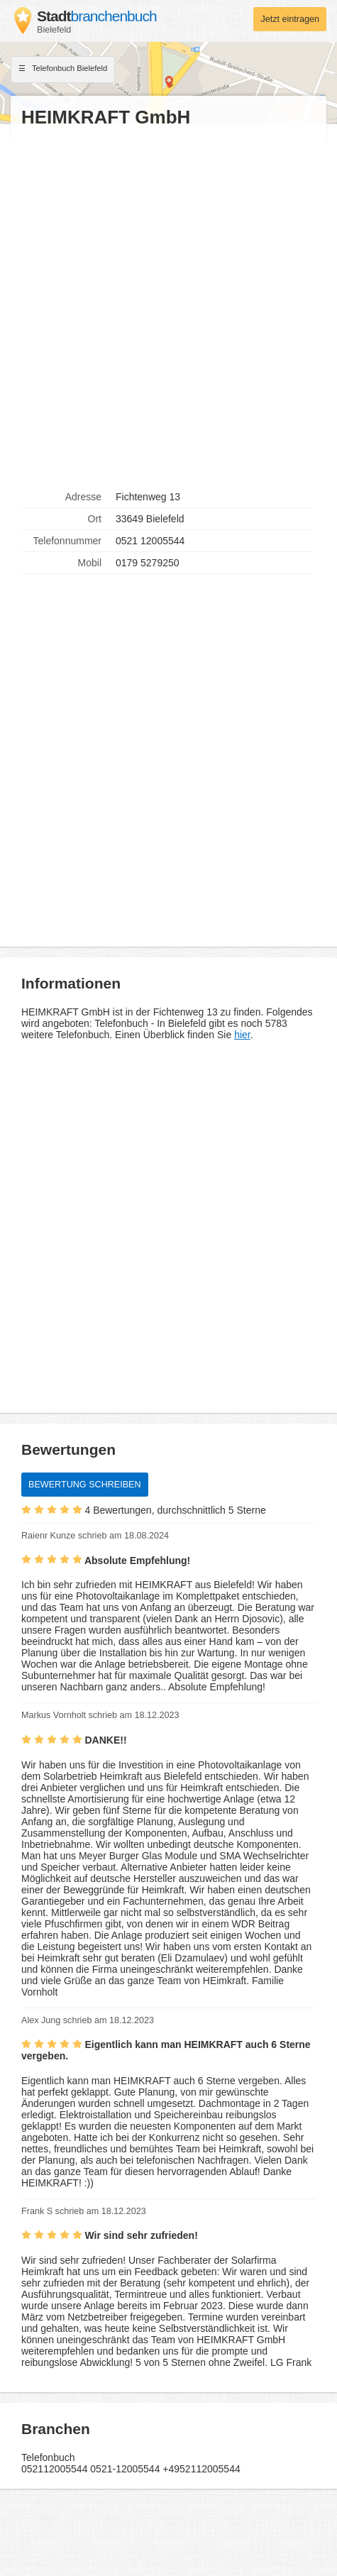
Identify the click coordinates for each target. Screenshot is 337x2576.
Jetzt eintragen (289, 19)
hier (242, 1034)
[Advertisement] (168, 307)
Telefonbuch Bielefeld (62, 69)
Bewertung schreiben (84, 1485)
